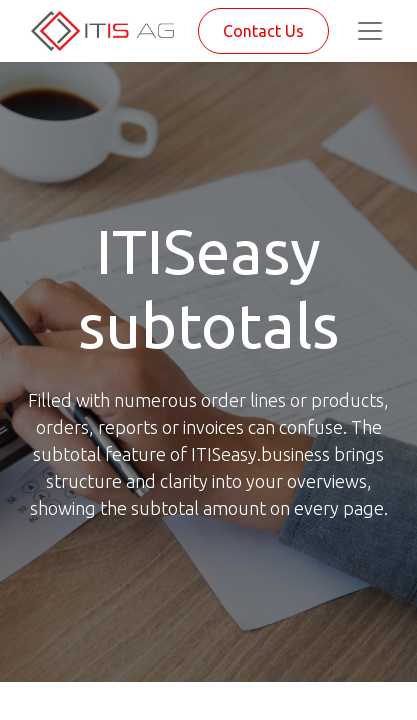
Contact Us (263, 31)
